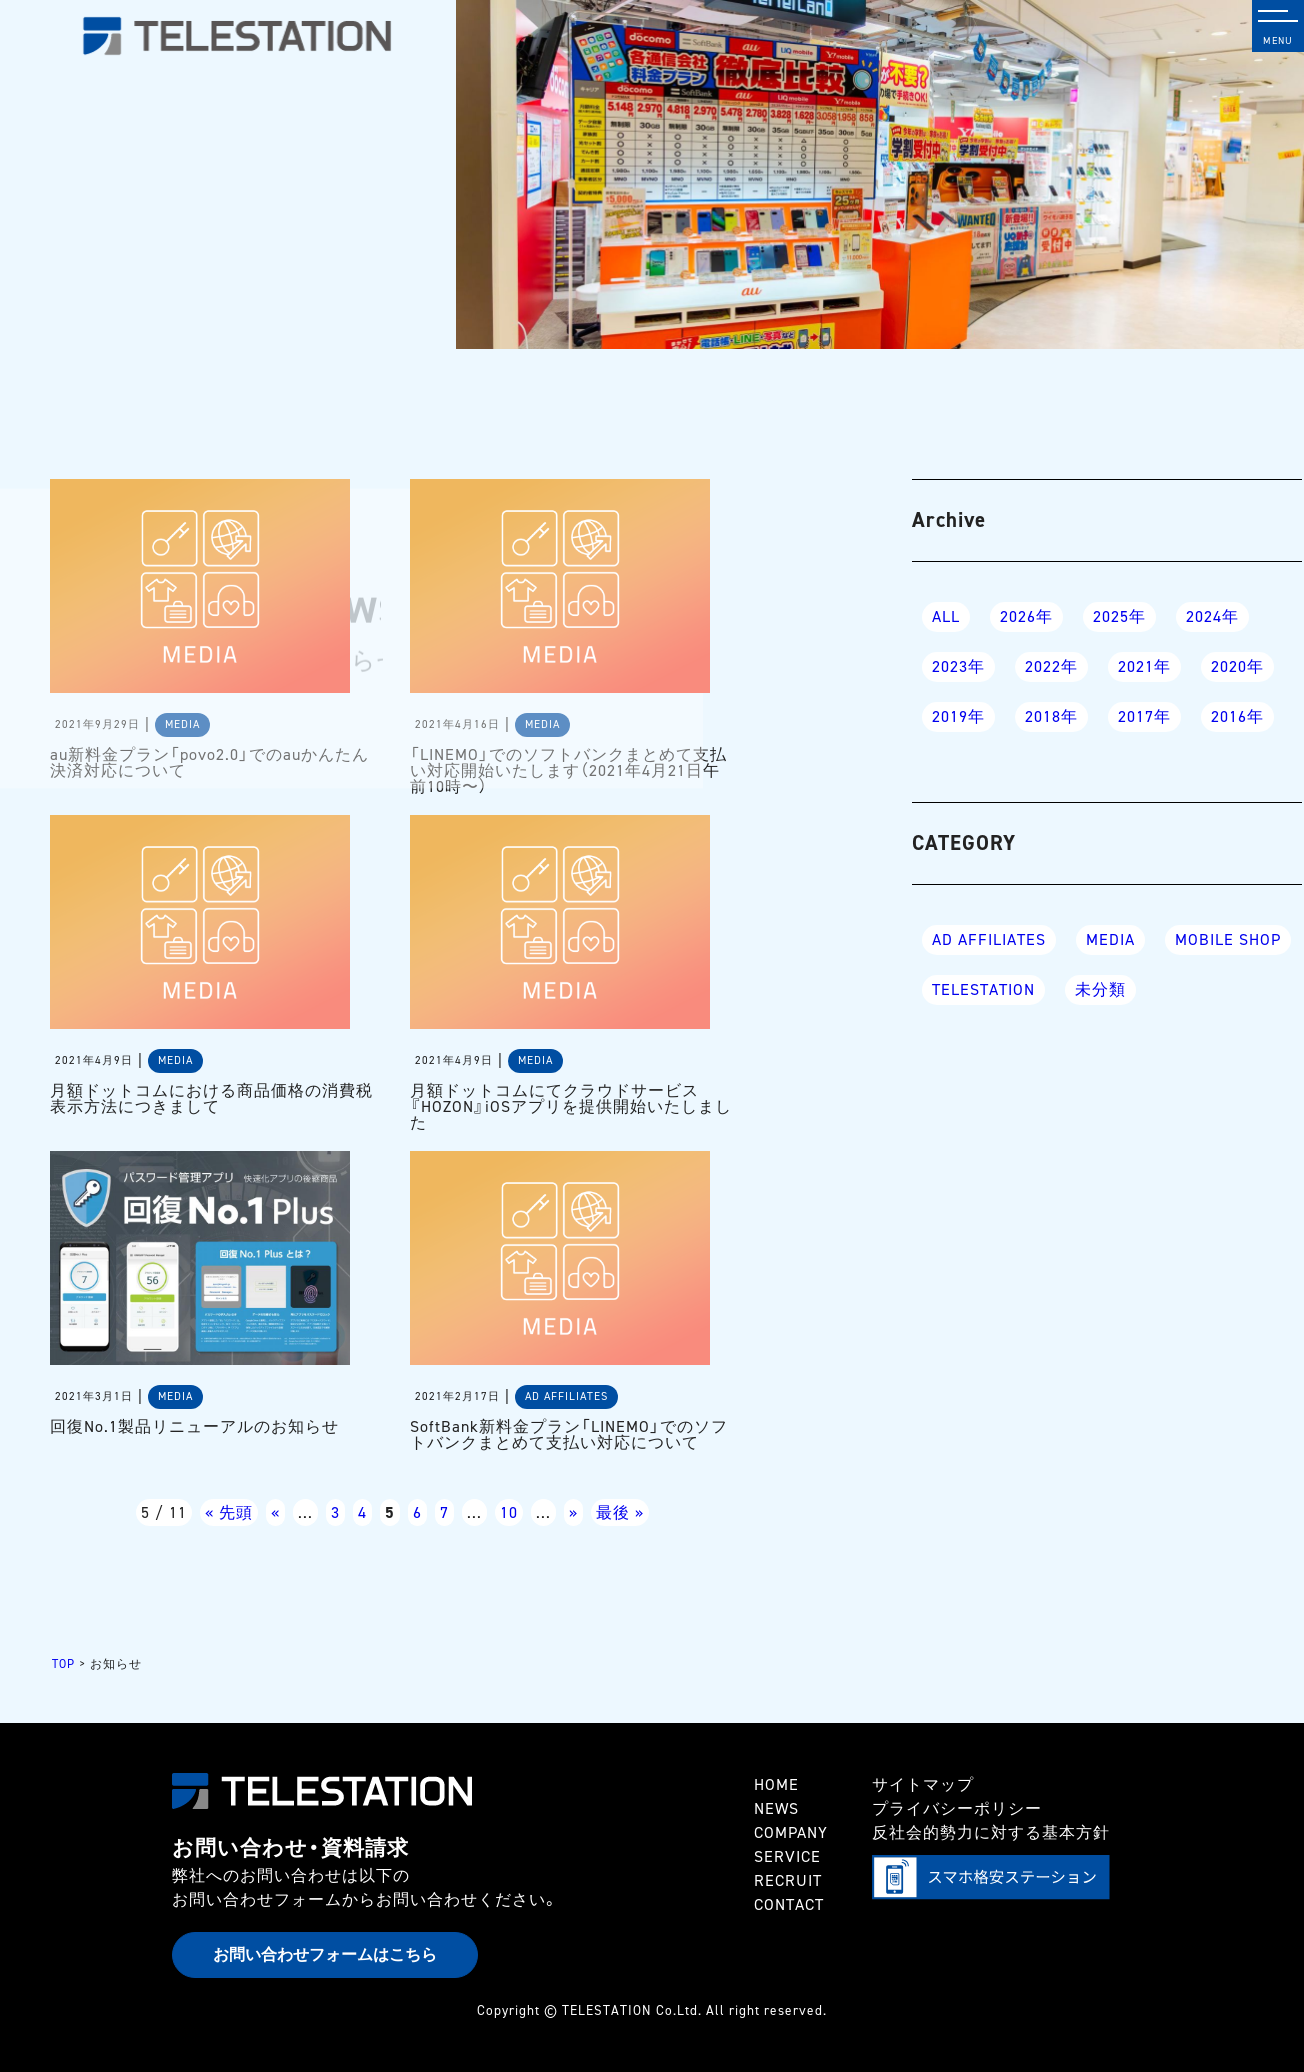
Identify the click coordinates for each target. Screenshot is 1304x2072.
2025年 (1119, 616)
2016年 (1237, 716)
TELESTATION (983, 989)
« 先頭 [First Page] (229, 1512)
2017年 (1144, 716)
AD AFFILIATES (989, 939)
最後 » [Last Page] (620, 1512)
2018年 (1051, 716)
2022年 (1051, 666)
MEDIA (1110, 939)
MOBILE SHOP (1228, 939)
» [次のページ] (573, 1512)
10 (509, 1512)
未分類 (1100, 989)
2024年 (1212, 616)
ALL (946, 616)
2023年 (958, 666)
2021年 (1144, 666)
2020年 (1237, 666)
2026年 (1026, 616)
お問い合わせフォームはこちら (325, 1954)
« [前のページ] (275, 1512)
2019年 (958, 716)
